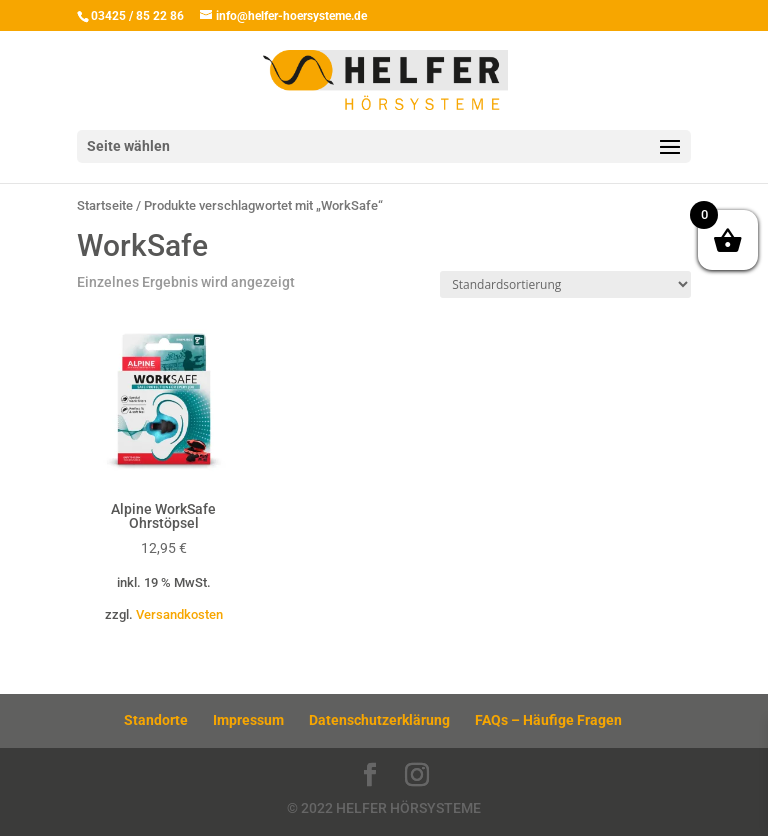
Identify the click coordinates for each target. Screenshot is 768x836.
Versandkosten (179, 614)
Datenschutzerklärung (379, 720)
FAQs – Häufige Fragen (548, 720)
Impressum (248, 720)
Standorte (156, 720)
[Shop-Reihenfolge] (565, 284)
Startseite (105, 205)
